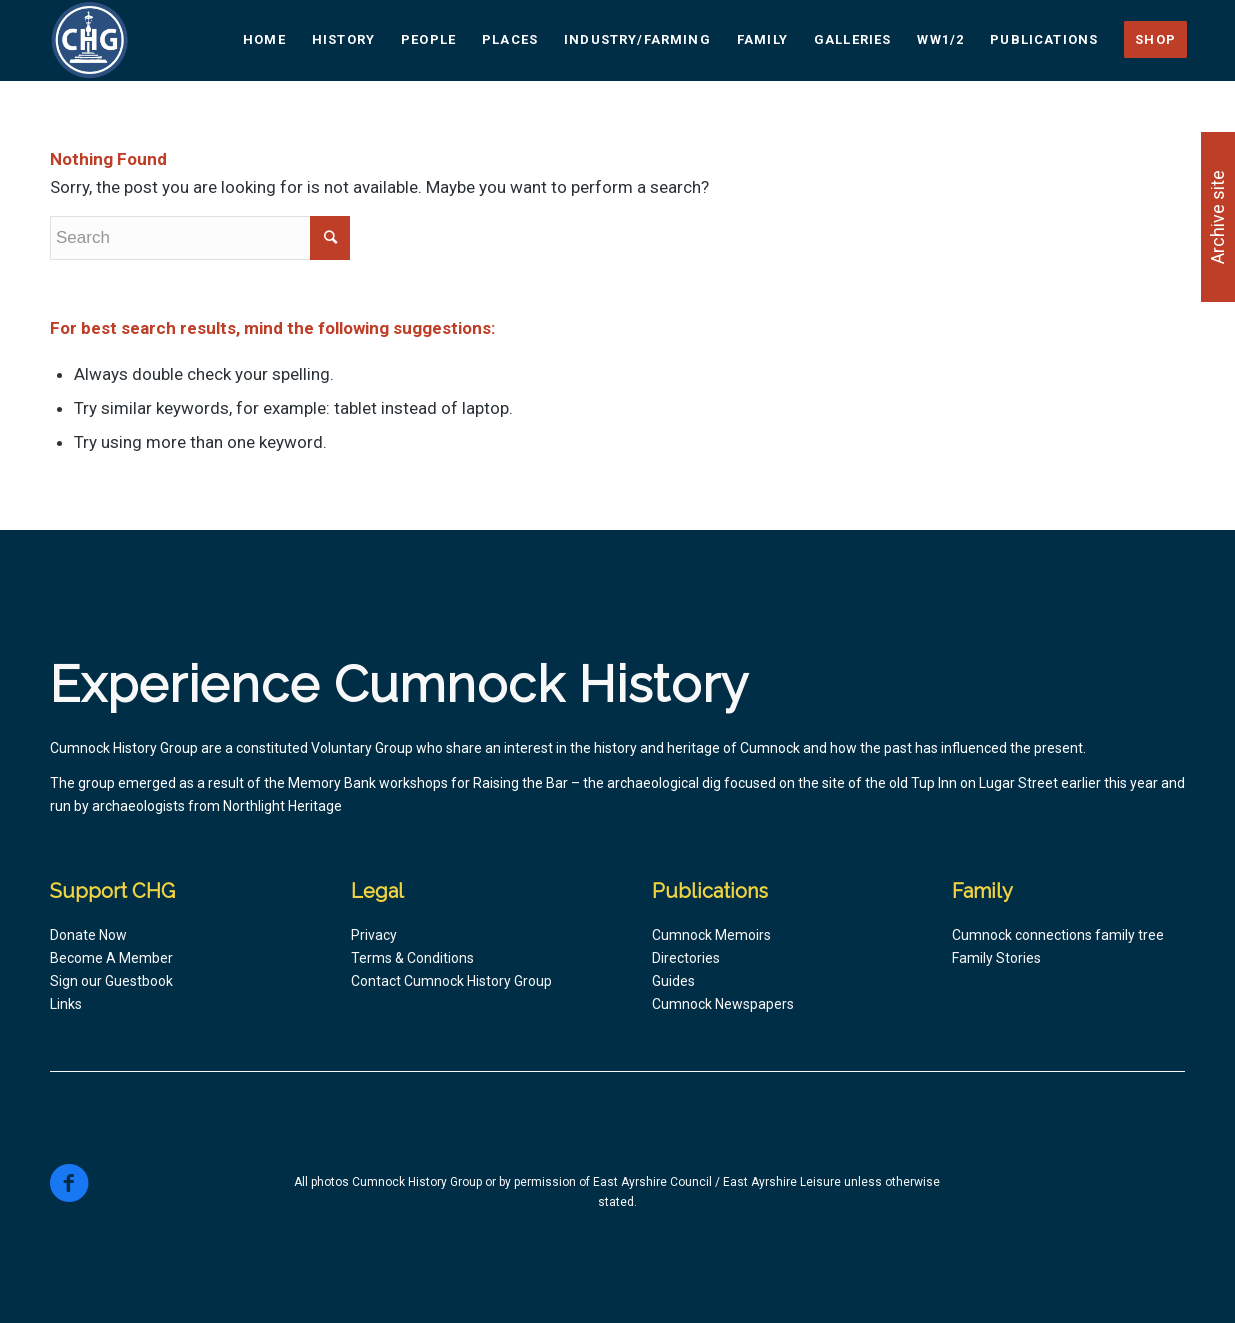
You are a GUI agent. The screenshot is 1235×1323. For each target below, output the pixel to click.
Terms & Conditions (412, 958)
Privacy (374, 935)
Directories (686, 958)
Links (66, 1004)
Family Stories (996, 958)
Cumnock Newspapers (723, 1004)
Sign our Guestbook (111, 981)
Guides (673, 981)
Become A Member (111, 958)
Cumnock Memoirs (711, 935)
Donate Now (88, 935)
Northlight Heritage (282, 806)
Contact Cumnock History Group (451, 981)
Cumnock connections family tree (1058, 935)
